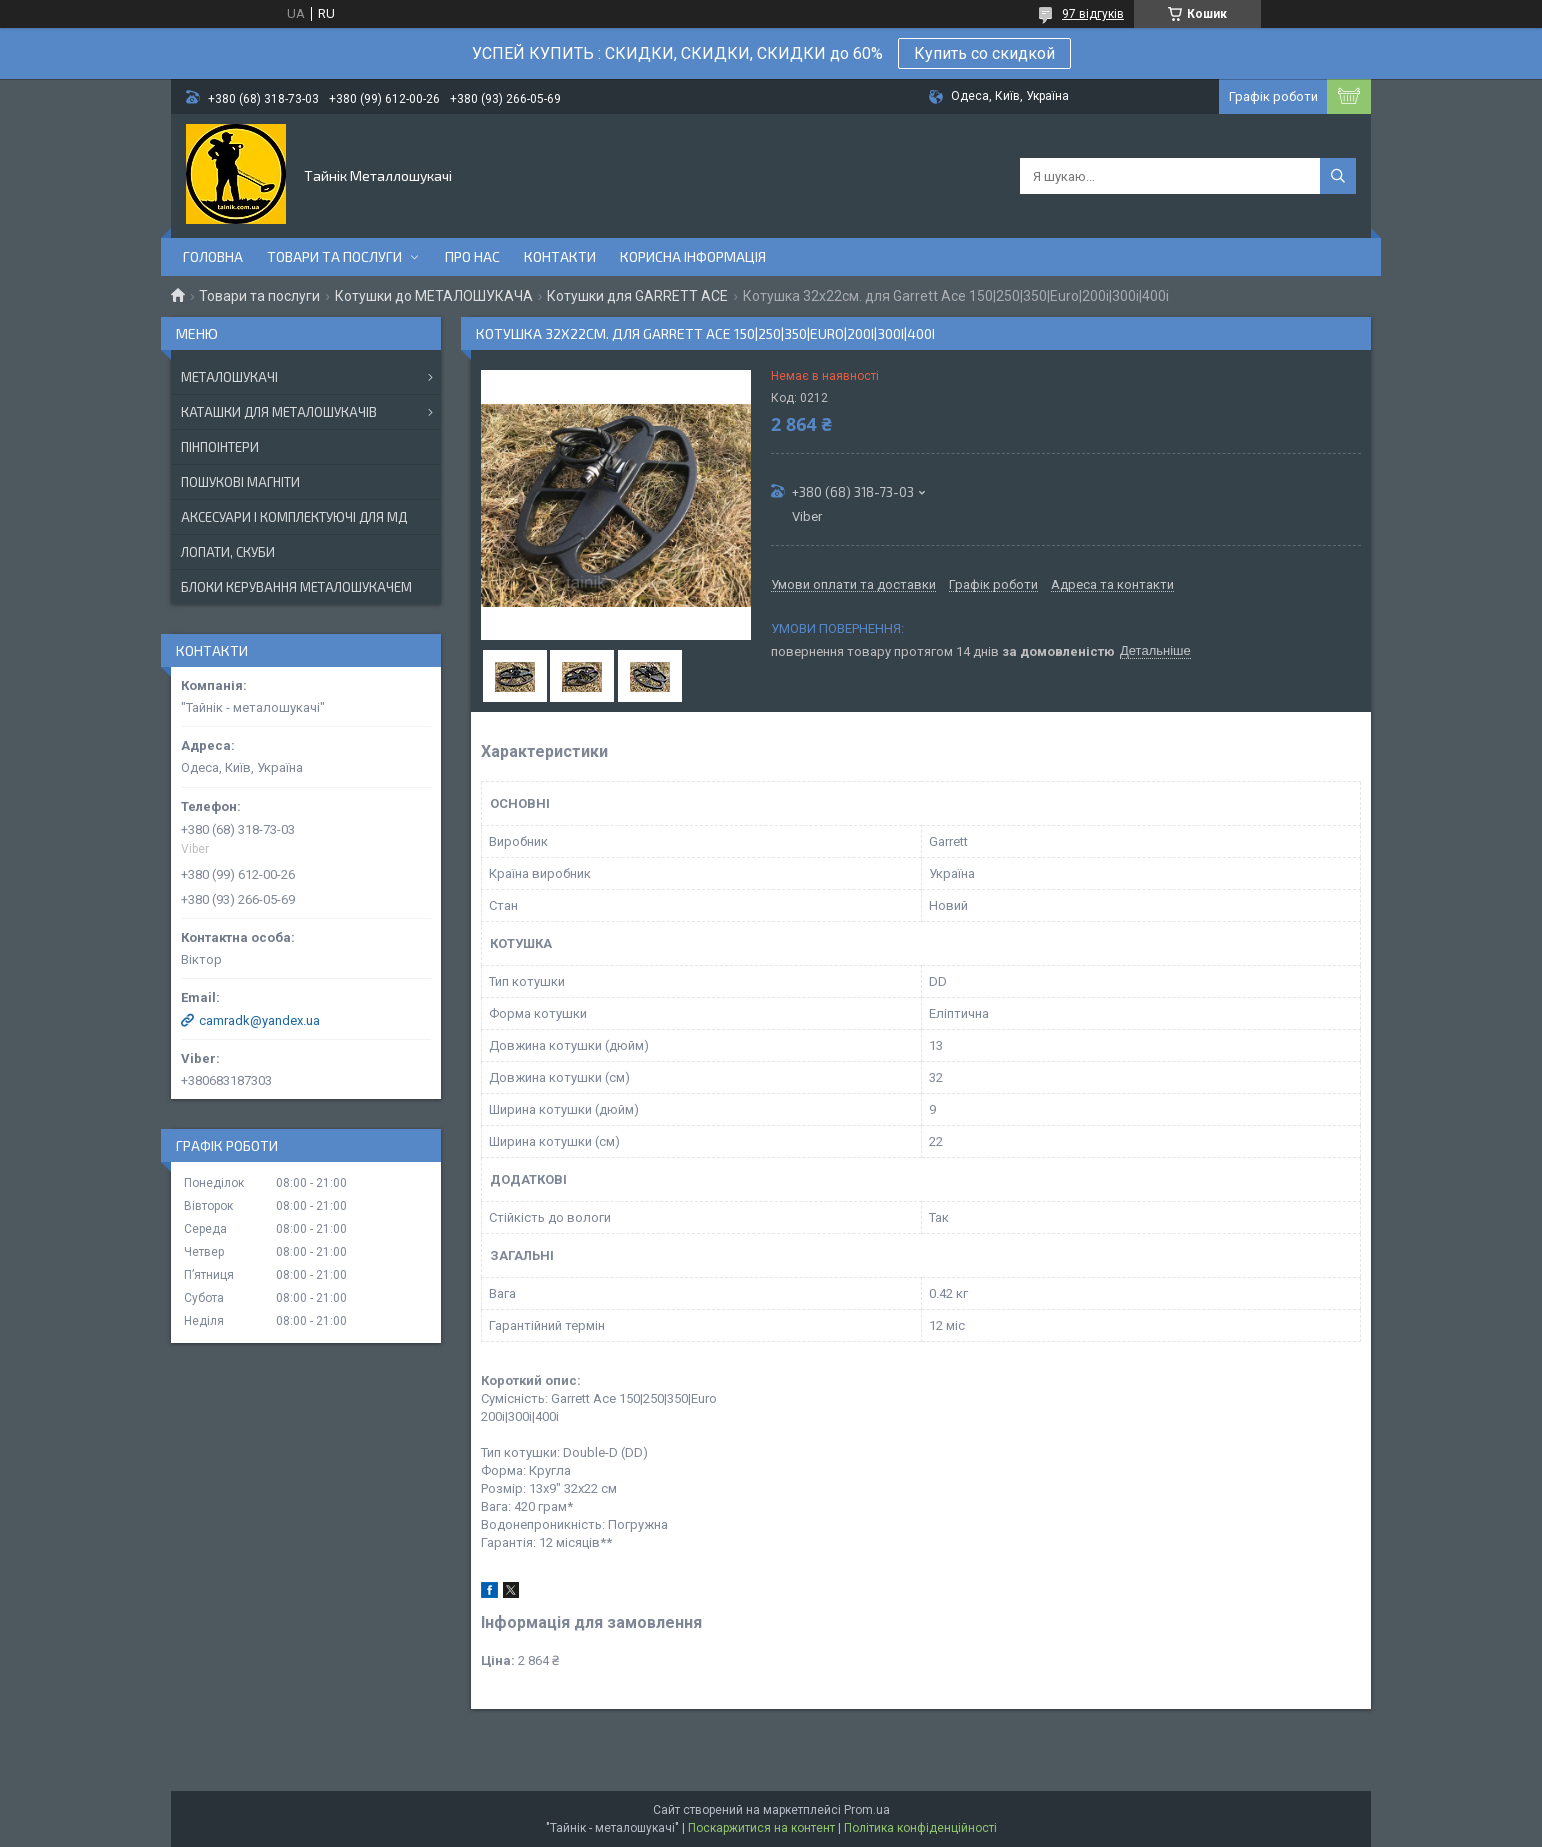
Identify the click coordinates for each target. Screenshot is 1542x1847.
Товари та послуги (334, 256)
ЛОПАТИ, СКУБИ (228, 552)
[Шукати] (1338, 176)
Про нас (472, 256)
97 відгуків (1093, 14)
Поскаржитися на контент (761, 1828)
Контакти (560, 256)
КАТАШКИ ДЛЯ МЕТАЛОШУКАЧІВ (279, 412)
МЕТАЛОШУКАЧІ (229, 377)
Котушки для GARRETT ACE (637, 296)
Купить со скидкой (984, 53)
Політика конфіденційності (920, 1828)
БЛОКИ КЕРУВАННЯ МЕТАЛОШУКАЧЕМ (296, 587)
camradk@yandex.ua (259, 1020)
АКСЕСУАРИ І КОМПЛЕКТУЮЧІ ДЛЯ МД (294, 517)
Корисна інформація (693, 256)
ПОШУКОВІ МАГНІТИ (240, 482)
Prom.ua (867, 1810)
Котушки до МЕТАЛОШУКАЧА (434, 296)
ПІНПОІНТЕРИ (220, 447)
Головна (213, 256)
